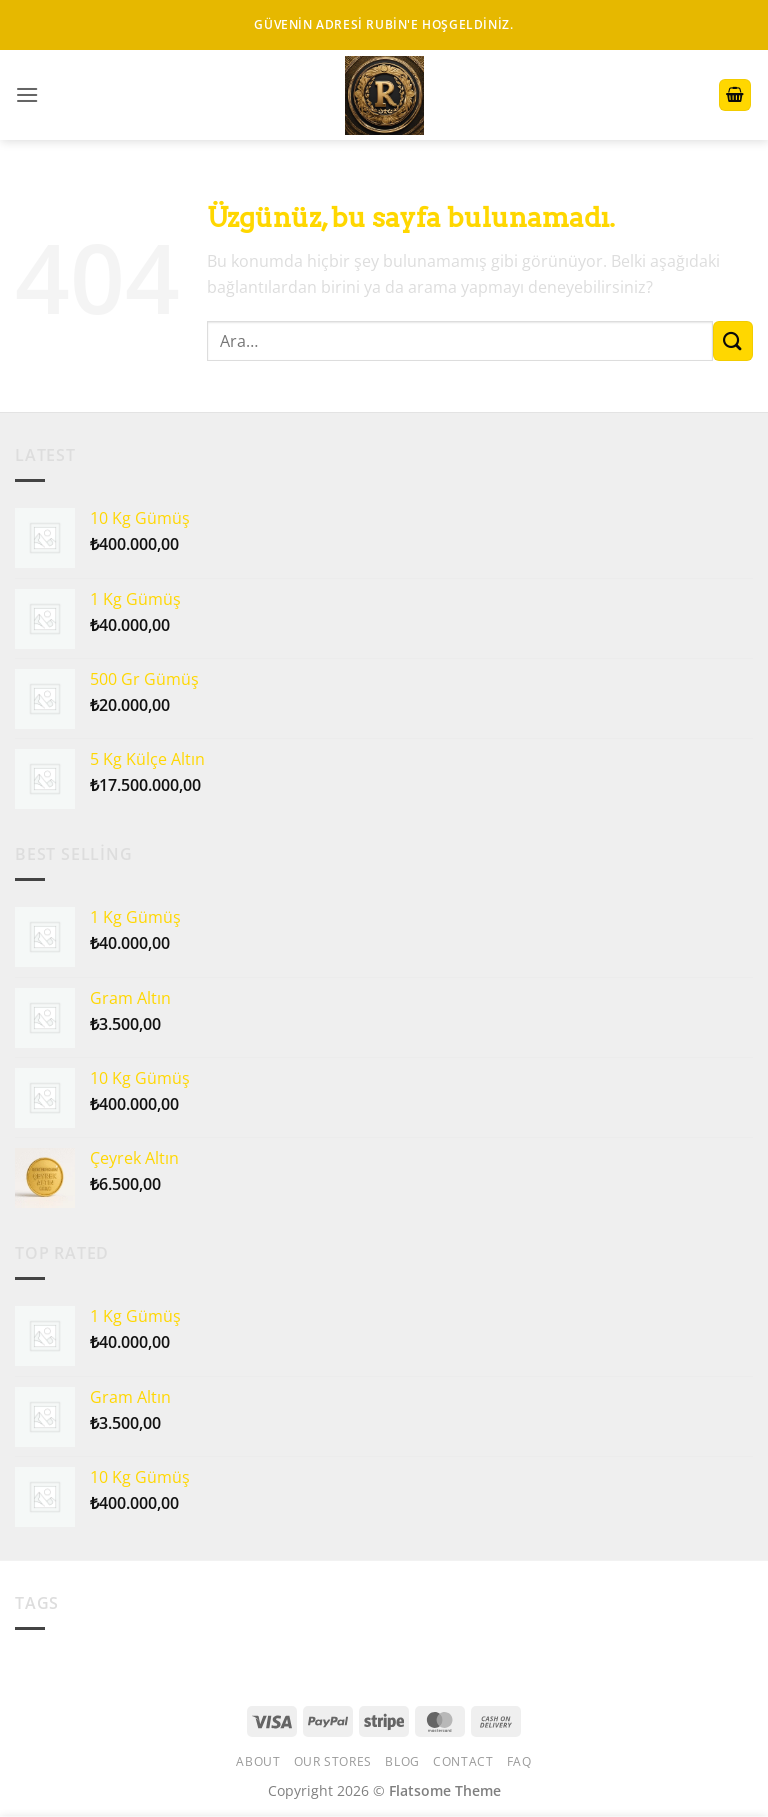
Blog (402, 1761)
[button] (27, 94)
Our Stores (333, 1761)
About (258, 1761)
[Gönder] (733, 340)
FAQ (519, 1761)
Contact (463, 1761)
